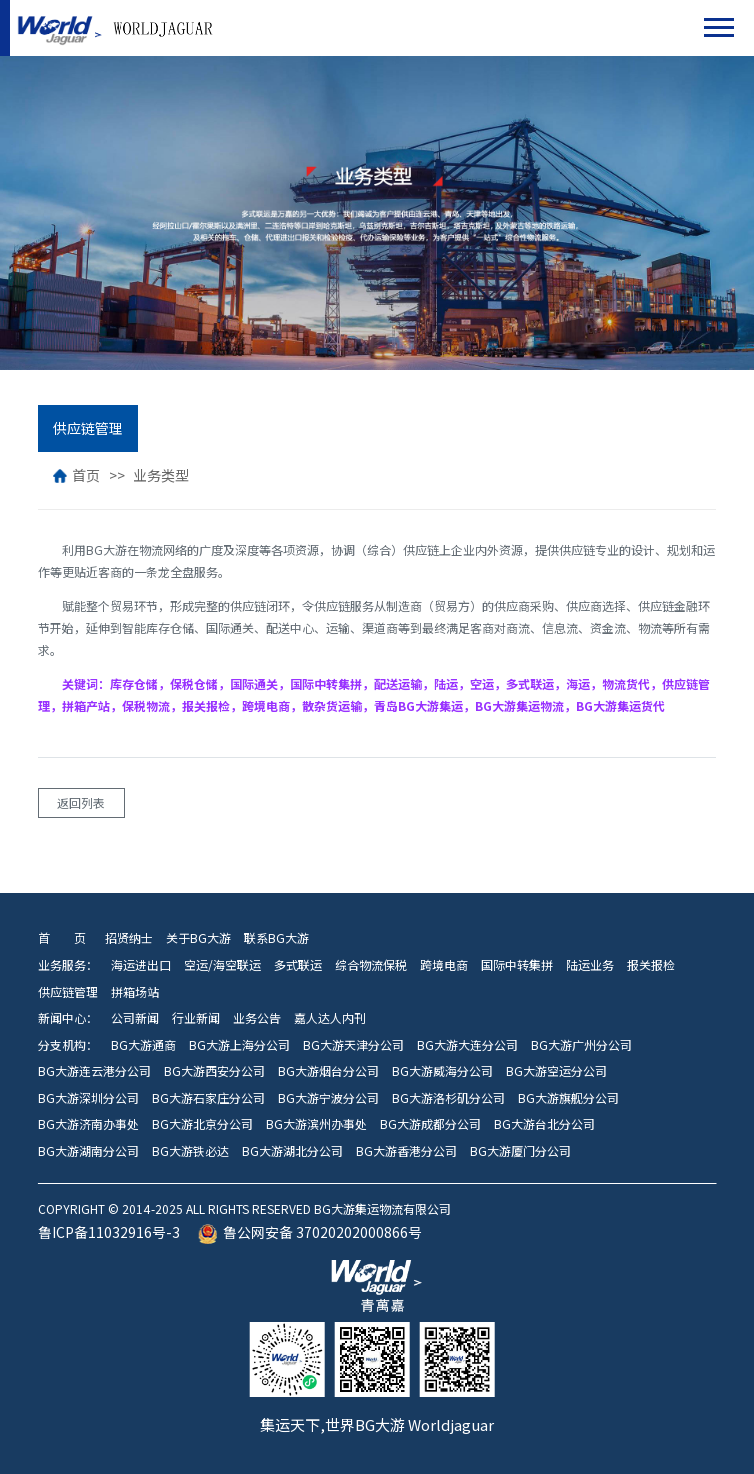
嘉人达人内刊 (330, 1018)
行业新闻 (196, 1018)
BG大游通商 (143, 1045)
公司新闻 (135, 1018)
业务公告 (257, 1018)
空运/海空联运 (222, 965)
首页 (76, 475)
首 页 (62, 938)
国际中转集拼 (517, 965)
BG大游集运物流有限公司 (57, 28)
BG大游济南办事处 (88, 1124)
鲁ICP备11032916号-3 (109, 1232)
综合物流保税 (371, 965)
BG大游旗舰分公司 (568, 1098)
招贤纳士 (126, 938)
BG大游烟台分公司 (328, 1071)
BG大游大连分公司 (467, 1045)
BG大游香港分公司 (406, 1151)
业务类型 (161, 475)
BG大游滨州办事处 (316, 1124)
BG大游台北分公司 (544, 1124)
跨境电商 (444, 965)
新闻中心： (68, 1018)
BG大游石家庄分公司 (208, 1098)
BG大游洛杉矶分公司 (448, 1098)
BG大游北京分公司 (202, 1124)
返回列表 (81, 803)
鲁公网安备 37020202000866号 (310, 1232)
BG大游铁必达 (190, 1151)
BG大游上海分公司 (239, 1045)
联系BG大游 (276, 938)
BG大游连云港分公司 (94, 1071)
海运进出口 (141, 965)
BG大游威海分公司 (442, 1071)
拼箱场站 (135, 992)
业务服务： (68, 965)
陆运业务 (590, 965)
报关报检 (651, 965)
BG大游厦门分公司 (520, 1151)
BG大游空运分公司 (556, 1071)
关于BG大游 (198, 938)
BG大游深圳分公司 (88, 1098)
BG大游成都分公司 (430, 1124)
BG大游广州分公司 (581, 1045)
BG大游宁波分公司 (328, 1098)
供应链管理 (88, 428)
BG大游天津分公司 (353, 1045)
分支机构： (68, 1045)
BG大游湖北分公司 (292, 1151)
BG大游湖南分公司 (88, 1151)
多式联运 (298, 965)
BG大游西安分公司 (214, 1071)
